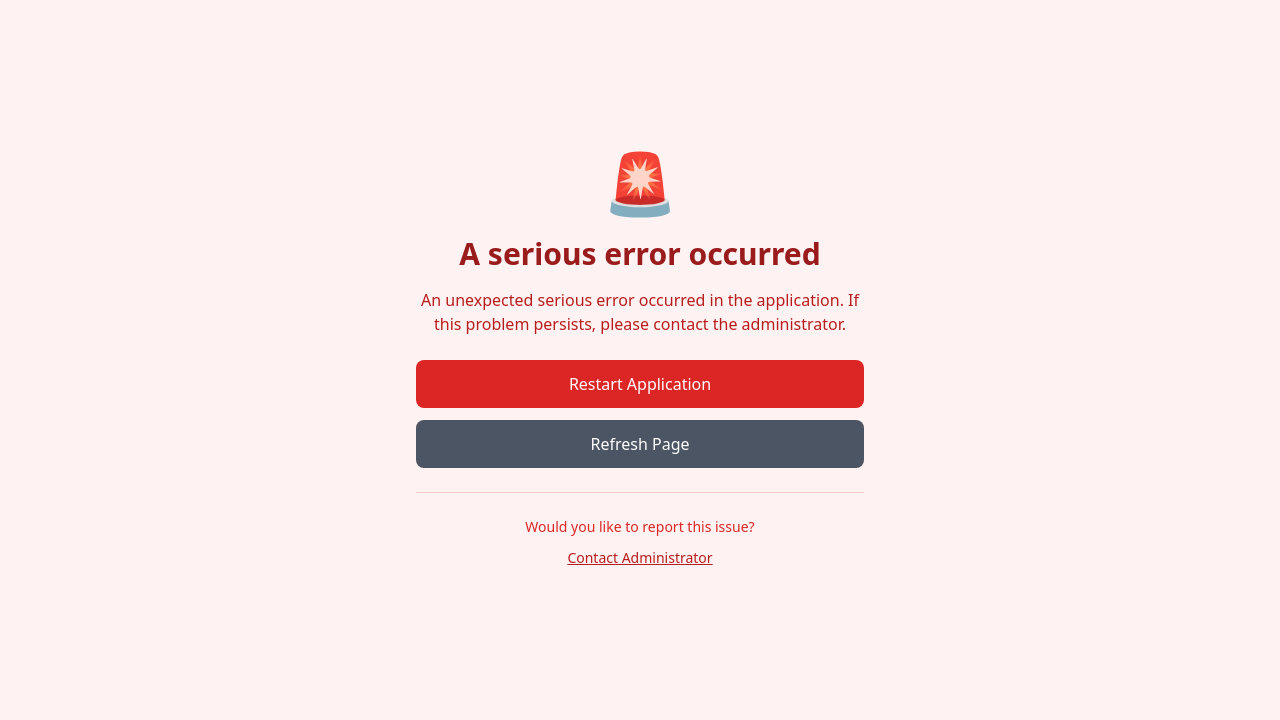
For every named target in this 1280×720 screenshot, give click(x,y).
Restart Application (640, 384)
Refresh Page (639, 444)
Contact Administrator (639, 557)
